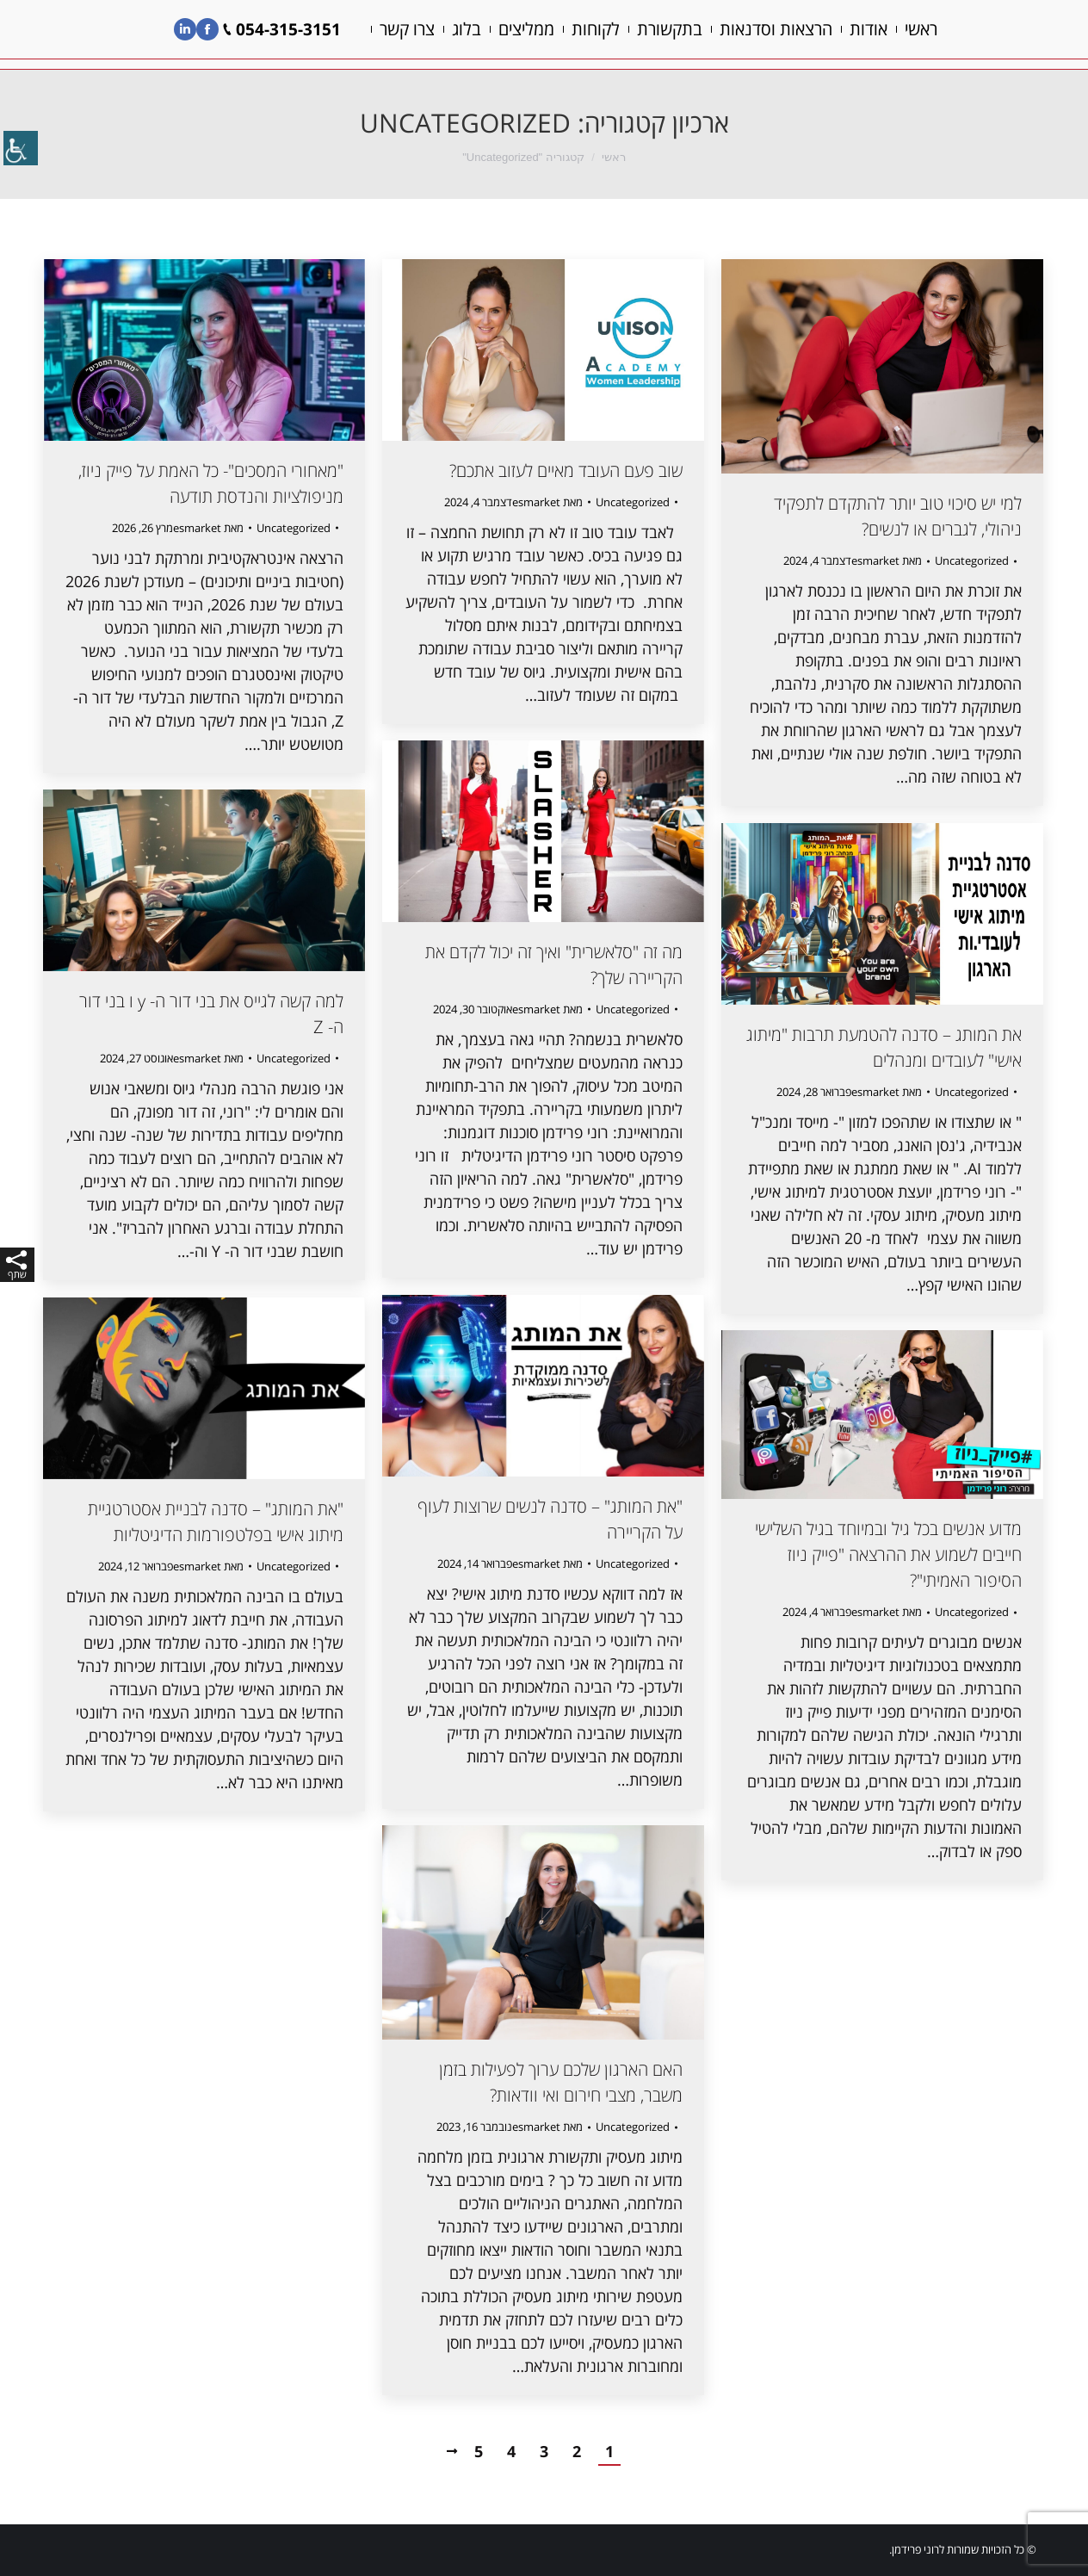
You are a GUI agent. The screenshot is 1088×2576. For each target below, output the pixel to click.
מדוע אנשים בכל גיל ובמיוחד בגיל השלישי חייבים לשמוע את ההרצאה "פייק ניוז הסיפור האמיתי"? (888, 1554)
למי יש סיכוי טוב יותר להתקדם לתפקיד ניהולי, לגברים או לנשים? (898, 516)
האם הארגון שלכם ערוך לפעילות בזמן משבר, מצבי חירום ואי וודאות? (561, 2082)
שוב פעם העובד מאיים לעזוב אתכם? (566, 470)
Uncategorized (294, 528)
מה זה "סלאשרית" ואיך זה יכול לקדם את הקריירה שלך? (554, 964)
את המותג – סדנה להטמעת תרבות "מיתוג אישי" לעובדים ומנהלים (884, 1047)
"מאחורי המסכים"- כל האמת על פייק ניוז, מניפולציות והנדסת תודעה (210, 483)
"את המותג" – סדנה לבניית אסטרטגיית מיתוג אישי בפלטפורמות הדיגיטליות (215, 1521)
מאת (208, 528)
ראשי (614, 157)
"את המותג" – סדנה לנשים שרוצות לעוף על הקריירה (550, 1519)
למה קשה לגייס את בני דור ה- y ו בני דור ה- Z (211, 1013)
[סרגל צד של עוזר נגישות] (20, 149)
